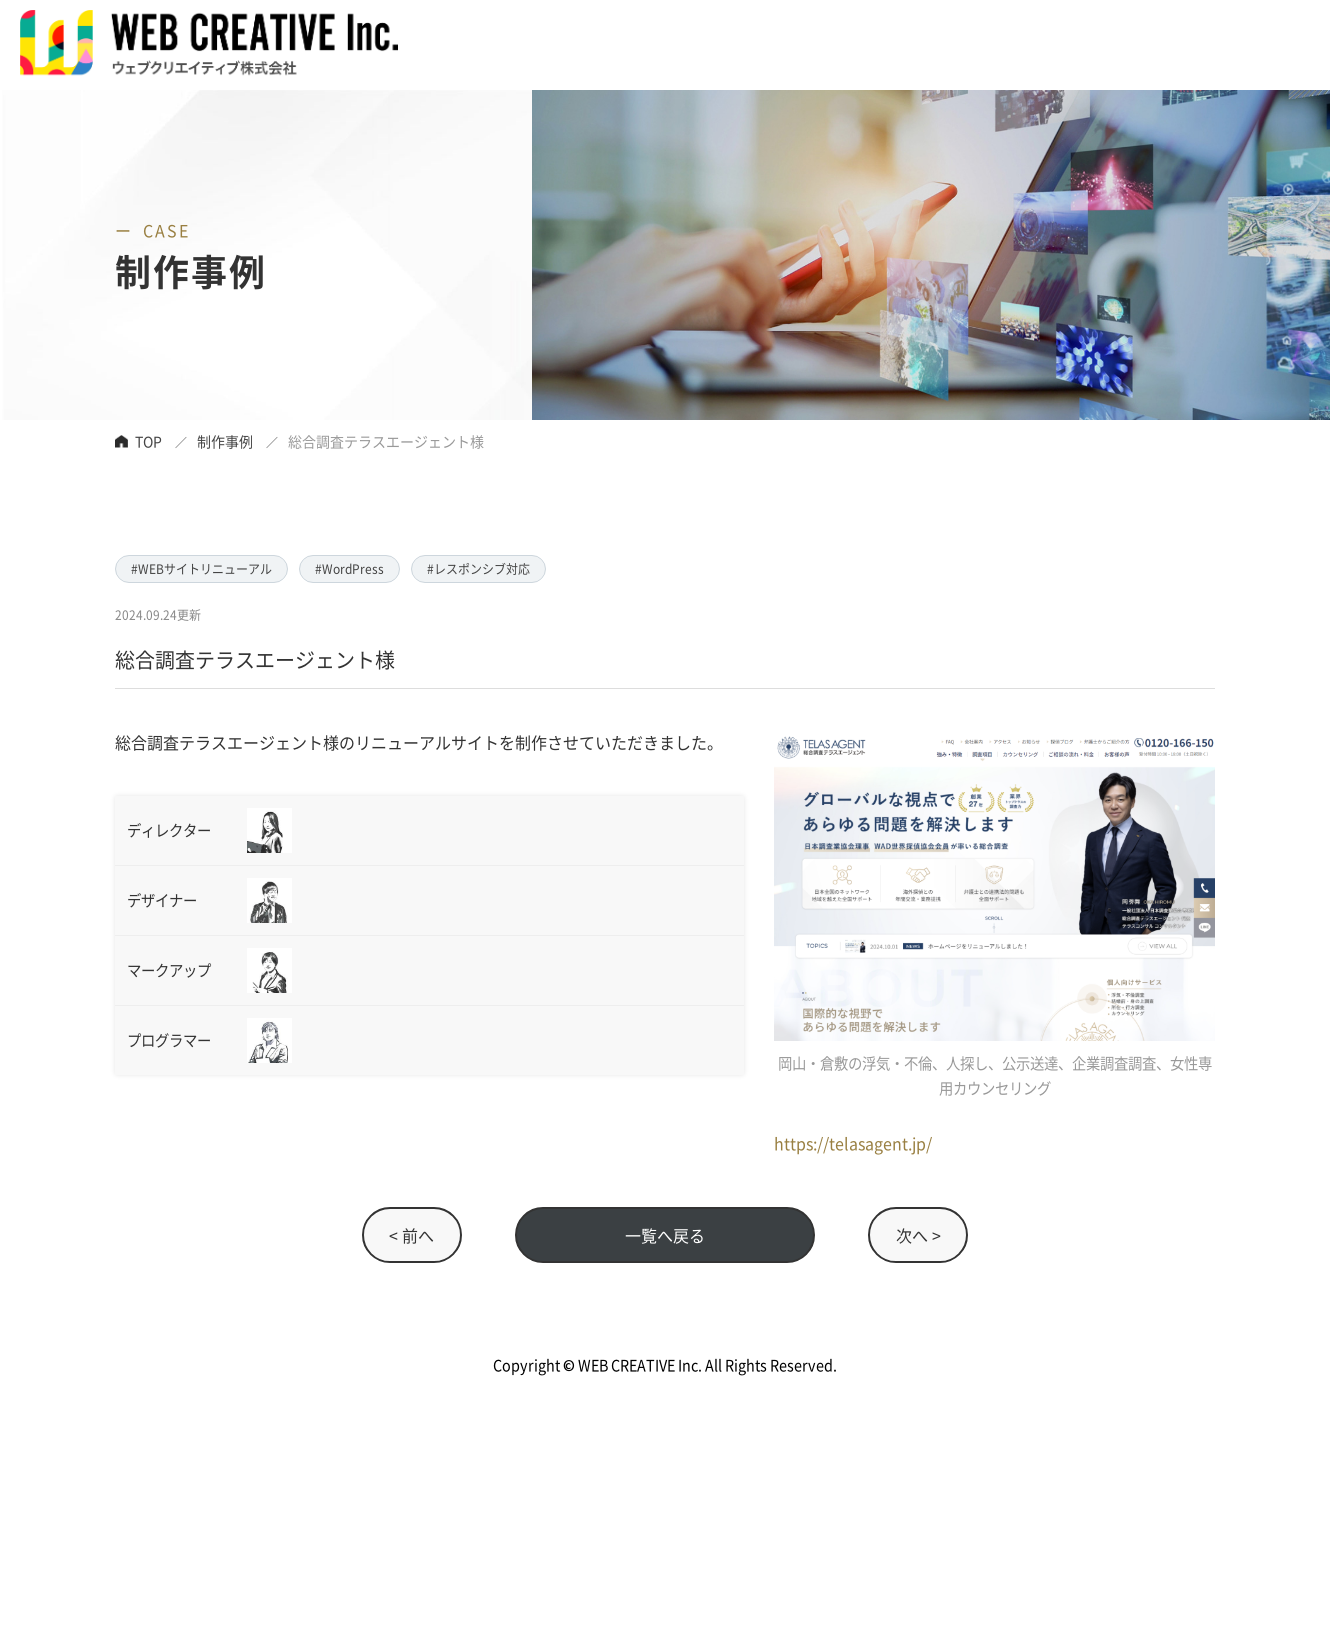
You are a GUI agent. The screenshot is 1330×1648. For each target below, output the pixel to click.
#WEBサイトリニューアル (201, 568)
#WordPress (349, 568)
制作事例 (225, 441)
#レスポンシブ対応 (478, 568)
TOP (148, 441)
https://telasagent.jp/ (853, 1143)
